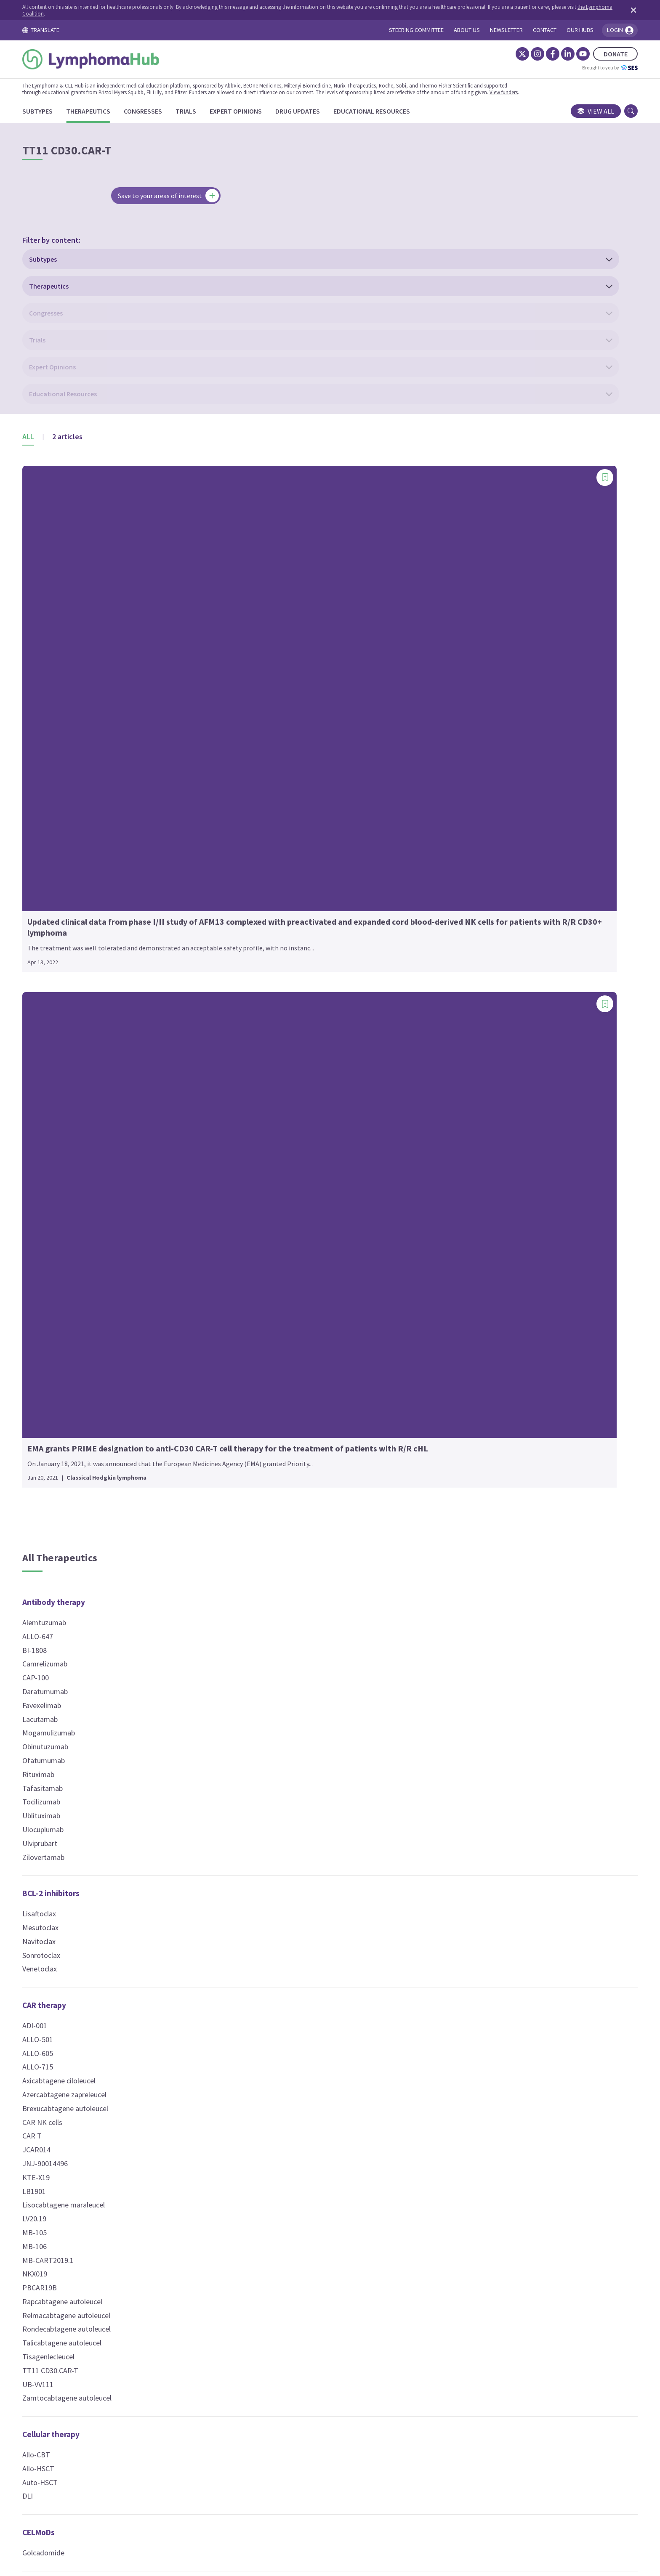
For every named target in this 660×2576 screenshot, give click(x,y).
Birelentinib (454, 754)
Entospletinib (457, 851)
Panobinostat (272, 1323)
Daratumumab (88, 741)
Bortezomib (455, 1735)
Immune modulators (286, 1527)
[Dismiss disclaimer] (588, 10)
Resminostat (271, 1337)
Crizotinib (451, 796)
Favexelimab (85, 754)
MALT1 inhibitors (466, 1150)
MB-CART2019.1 (91, 1309)
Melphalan (267, 920)
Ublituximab (85, 865)
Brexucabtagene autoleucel (109, 1157)
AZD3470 (265, 1490)
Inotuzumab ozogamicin (289, 1170)
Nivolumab (82, 1741)
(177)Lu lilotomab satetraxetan (300, 1115)
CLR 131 (449, 1621)
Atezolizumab (87, 1658)
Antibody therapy (97, 652)
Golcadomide (87, 1602)
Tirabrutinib (454, 1058)
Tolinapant (453, 1678)
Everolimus (453, 1340)
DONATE (572, 54)
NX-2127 (449, 1860)
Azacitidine (268, 1476)
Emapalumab (456, 837)
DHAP (260, 823)
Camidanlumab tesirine (287, 1142)
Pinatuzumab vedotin (284, 1197)
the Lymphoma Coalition (140, 13)
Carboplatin (269, 727)
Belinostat (267, 1309)
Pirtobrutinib (456, 989)
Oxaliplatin (267, 961)
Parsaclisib (452, 975)
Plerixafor (81, 1853)
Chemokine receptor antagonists (125, 1833)
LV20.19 (78, 1268)
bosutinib (450, 768)
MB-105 (78, 1282)
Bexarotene (454, 1523)
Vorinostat (267, 1420)
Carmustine (269, 741)
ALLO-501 (81, 1088)
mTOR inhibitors (464, 1320)
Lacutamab (83, 768)
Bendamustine (274, 685)
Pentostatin (270, 989)
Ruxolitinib (452, 1017)
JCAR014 (80, 1199)
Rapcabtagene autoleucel (106, 1351)
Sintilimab (81, 1783)
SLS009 (447, 1030)
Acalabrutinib (456, 672)
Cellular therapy (94, 1484)
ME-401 (448, 920)
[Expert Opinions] (279, 111)
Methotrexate (273, 934)
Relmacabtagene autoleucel (110, 1364)
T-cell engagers (464, 1953)
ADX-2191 (266, 672)
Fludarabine (269, 879)
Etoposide (267, 865)
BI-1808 (78, 699)
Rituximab (82, 823)
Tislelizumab (85, 1796)
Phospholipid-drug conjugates (490, 1601)
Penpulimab (84, 1769)
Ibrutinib (449, 879)
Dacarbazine (270, 810)
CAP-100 (79, 727)
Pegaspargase (273, 975)
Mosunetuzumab (462, 2029)
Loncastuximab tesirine (287, 1184)
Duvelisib (450, 810)
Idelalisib (450, 892)
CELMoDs (82, 1582)
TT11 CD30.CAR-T (94, 1420)
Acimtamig (453, 1974)
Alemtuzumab (87, 672)
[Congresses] (186, 111)
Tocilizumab (85, 851)
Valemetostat (272, 1406)
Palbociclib (452, 961)
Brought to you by (566, 67)
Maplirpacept (86, 1727)
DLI (71, 1545)
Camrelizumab (88, 713)
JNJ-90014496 (88, 1213)
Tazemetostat (273, 1378)
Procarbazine (271, 1017)
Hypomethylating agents (296, 1456)
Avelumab (81, 1672)
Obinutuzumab (89, 796)
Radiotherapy (460, 1897)
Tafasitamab (86, 837)
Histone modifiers (283, 1275)
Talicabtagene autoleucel (105, 1392)
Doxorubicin (269, 837)
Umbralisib (453, 1072)
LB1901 (77, 1240)
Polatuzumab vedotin (285, 1211)
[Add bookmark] (178, 326)
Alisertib (449, 685)
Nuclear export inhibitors (481, 1447)
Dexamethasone (461, 1537)
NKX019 (78, 1323)
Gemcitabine (270, 892)
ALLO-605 (81, 1102)
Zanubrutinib (456, 1113)
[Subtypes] (81, 111)
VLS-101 (263, 1239)
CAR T (75, 1185)
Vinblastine (268, 1044)
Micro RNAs (455, 1206)
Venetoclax (83, 1018)
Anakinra (449, 699)
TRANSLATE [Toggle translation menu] (84, 30)
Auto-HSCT (83, 1531)
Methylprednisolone (467, 1551)
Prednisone (454, 1565)
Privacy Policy (375, 2497)
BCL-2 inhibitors (94, 943)
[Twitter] (479, 54)
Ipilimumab (83, 1714)
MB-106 (78, 1295)
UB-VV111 (81, 1433)
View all (552, 111)
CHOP (260, 768)
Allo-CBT (79, 1504)
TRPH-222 (267, 1225)
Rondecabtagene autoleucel (110, 1378)
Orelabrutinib (456, 948)
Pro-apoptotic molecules (480, 1658)
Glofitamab (454, 2015)
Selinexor (450, 1467)
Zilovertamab (87, 906)
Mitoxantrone (272, 948)
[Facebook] (509, 54)
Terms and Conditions (249, 2497)
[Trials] (229, 111)
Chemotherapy (277, 652)
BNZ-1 (446, 1410)
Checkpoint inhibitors (105, 1638)
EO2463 (263, 1560)
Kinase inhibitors (466, 652)
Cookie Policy (319, 2497)
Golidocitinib (456, 865)
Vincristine (267, 1058)
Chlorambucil (271, 754)
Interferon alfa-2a (279, 1574)
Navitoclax (82, 990)
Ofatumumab (87, 810)
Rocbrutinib (454, 1003)
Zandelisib (452, 1099)
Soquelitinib (454, 1044)
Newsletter (428, 2497)
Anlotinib (450, 713)
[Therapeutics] (131, 111)
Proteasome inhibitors (476, 1714)
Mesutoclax (84, 977)
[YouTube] (539, 54)
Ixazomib (450, 1762)
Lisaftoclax (82, 963)
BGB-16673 (453, 741)
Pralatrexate (270, 1003)
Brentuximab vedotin (284, 1128)
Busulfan (265, 713)
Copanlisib (452, 782)
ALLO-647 (81, 685)
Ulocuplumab (86, 879)
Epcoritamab (456, 2001)
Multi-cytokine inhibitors (480, 1390)
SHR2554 (265, 1364)
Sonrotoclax (85, 1004)
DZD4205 (450, 823)
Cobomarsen (456, 1226)
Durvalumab (84, 1686)
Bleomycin (267, 699)
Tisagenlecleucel (92, 1406)
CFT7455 (450, 1833)
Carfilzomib (454, 1749)
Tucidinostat (271, 1392)
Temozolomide (275, 1030)
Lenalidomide (272, 1588)
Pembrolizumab (90, 1755)
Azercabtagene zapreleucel (108, 1144)
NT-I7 (260, 1602)
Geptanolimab (88, 1700)
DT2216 (448, 1847)
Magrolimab (455, 1776)
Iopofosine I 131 (461, 1917)
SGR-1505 (451, 1170)
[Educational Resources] (415, 111)
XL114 (445, 1085)
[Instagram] (494, 54)
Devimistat (453, 1283)
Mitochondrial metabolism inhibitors (501, 1263)
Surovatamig (456, 2056)
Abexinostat (270, 1295)
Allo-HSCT (82, 1518)
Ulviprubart (83, 892)
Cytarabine (268, 796)
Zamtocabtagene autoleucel (110, 1447)
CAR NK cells (86, 1171)
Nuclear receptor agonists (482, 1503)
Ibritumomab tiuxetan (285, 1156)
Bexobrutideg (457, 727)
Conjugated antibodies (292, 1095)
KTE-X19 (79, 1226)
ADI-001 (78, 1075)
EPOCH (262, 851)
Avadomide (269, 1547)
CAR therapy (87, 1055)
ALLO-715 (81, 1116)
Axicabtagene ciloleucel (102, 1130)
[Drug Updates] (341, 111)
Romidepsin (269, 1351)
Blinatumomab (459, 1987)
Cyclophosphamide (280, 782)
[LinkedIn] (524, 54)
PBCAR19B (83, 1337)
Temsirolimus (457, 1353)
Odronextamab (460, 2043)
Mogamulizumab (92, 782)
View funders (547, 92)
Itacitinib (450, 906)
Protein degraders (468, 1812)
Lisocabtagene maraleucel (107, 1254)
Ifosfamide (268, 906)
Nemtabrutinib (459, 934)
